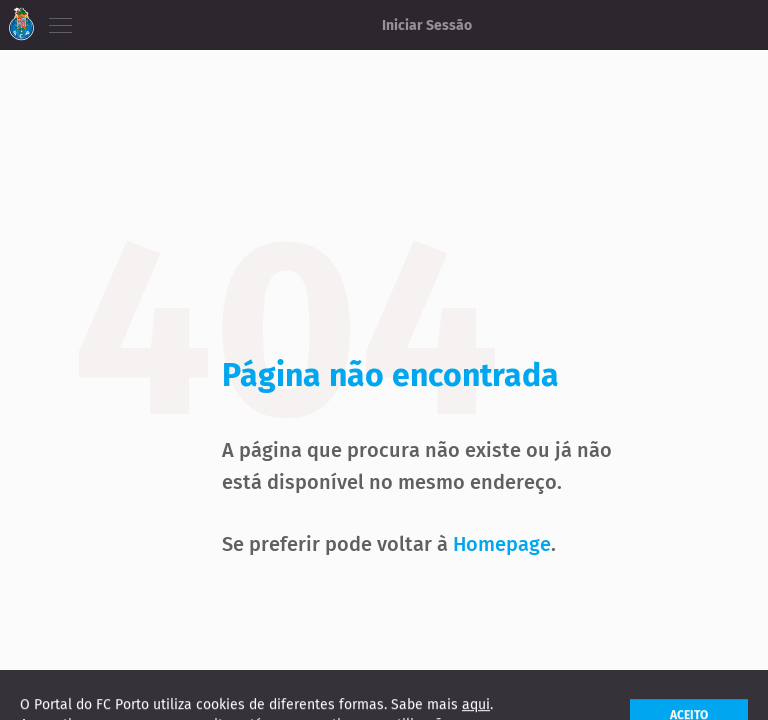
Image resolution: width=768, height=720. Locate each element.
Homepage (502, 544)
